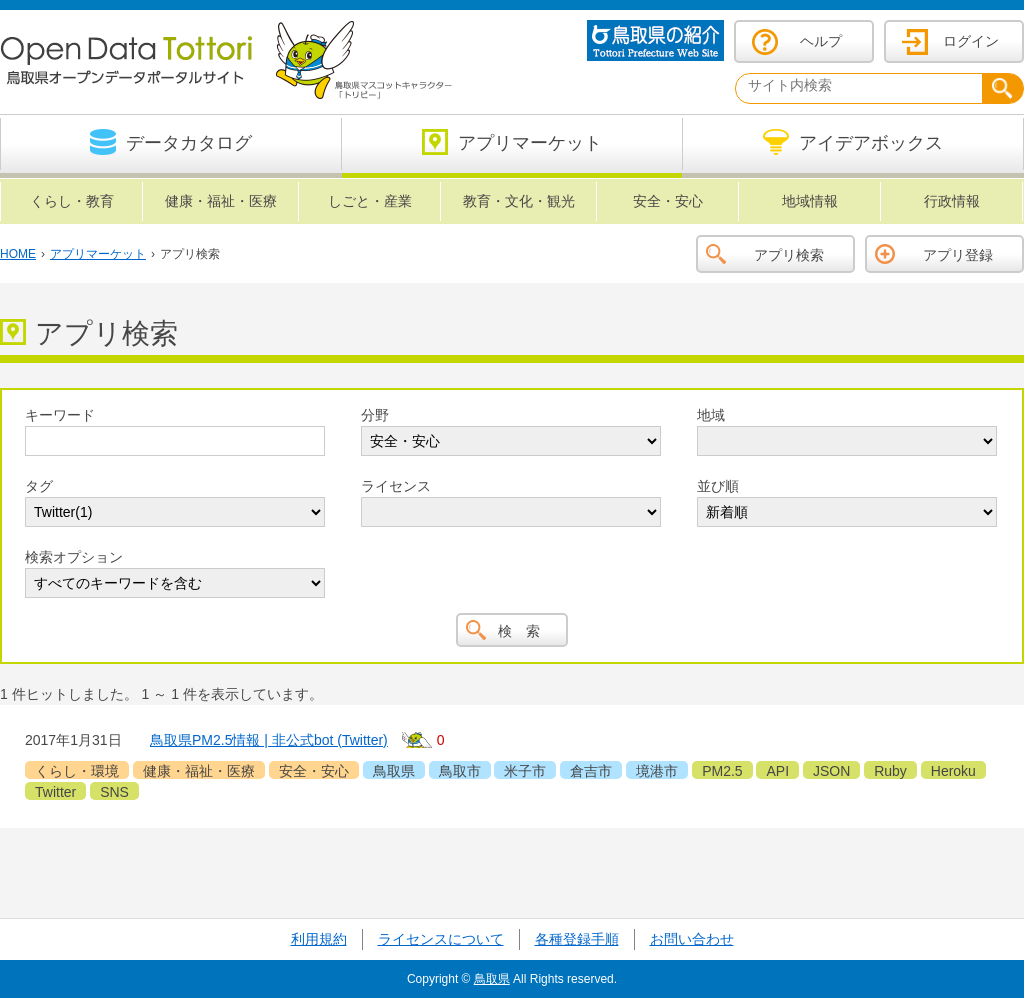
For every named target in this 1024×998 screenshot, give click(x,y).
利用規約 (319, 939)
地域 (711, 415)
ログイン (971, 41)
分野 (375, 415)
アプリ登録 (958, 255)
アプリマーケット (98, 254)
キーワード (60, 415)
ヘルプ (821, 41)
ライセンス (396, 486)
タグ (39, 486)
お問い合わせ (692, 939)
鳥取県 (492, 979)
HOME (18, 254)
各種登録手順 (577, 939)
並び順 (718, 486)
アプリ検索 (789, 255)
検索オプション (74, 557)
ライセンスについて (441, 939)
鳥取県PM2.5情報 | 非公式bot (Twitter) (269, 740)
